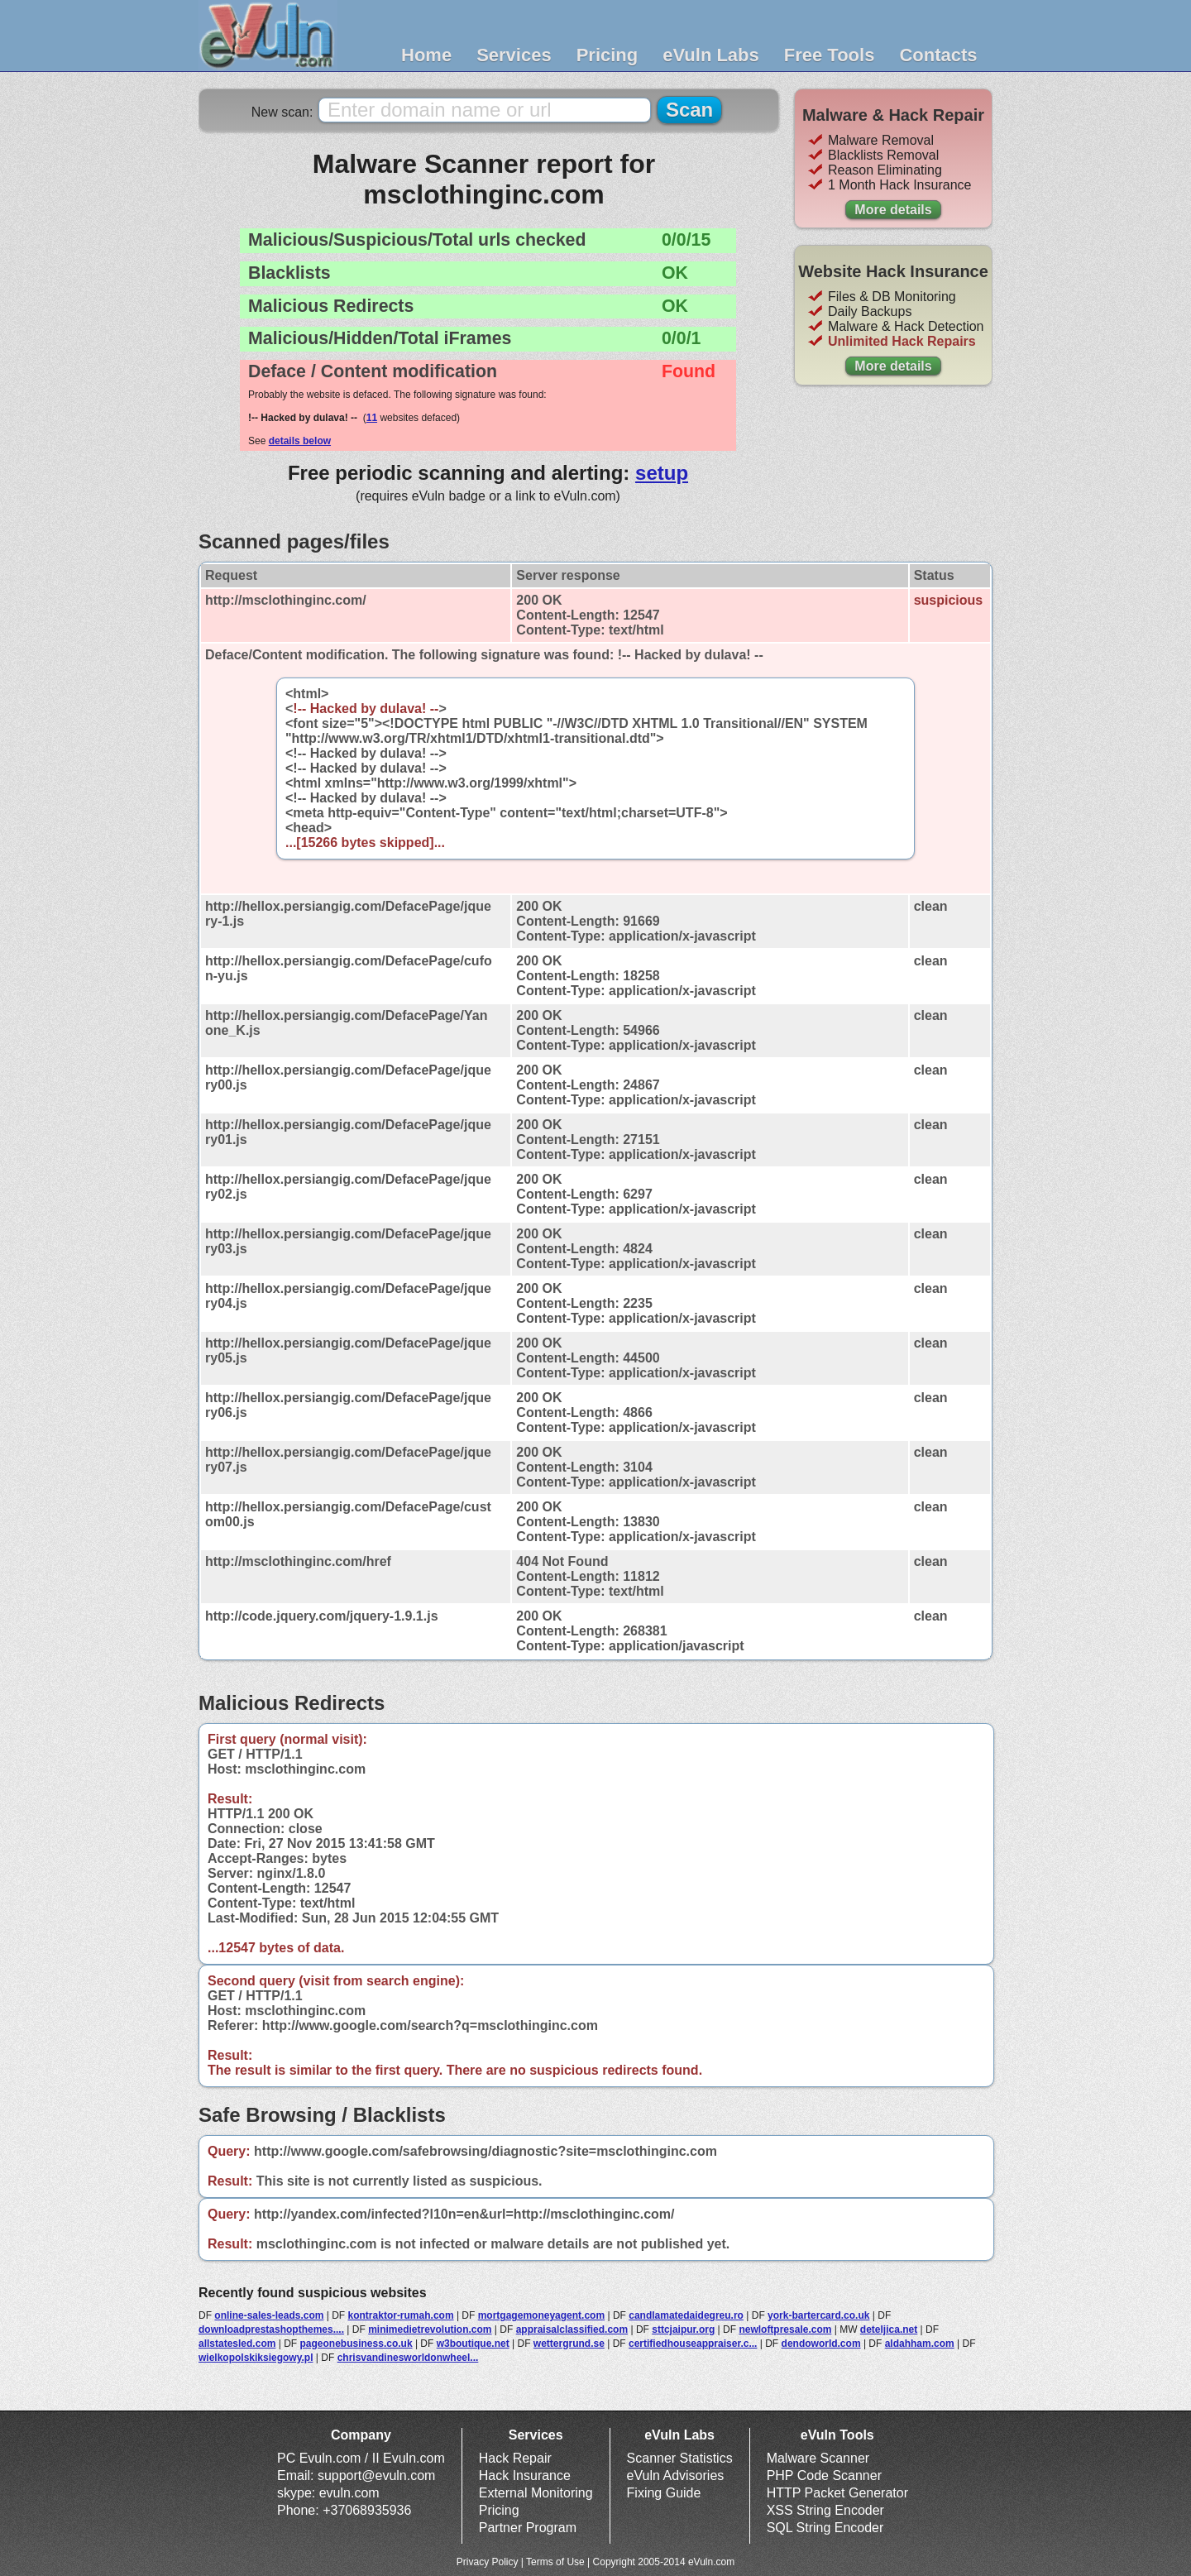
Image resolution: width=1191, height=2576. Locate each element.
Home (426, 55)
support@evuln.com (377, 2475)
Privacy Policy (488, 2562)
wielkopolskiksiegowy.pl (255, 2357)
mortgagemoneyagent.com (541, 2315)
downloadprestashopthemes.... (271, 2329)
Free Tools (829, 55)
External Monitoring (536, 2493)
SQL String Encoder (825, 2528)
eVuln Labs (710, 55)
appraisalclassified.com (572, 2329)
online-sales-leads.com (268, 2315)
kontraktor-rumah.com (401, 2315)
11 (371, 418)
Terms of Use (555, 2562)
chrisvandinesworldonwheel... (408, 2357)
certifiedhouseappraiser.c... (693, 2343)
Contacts (938, 55)
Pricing (607, 55)
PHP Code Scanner (824, 2475)
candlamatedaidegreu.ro (686, 2315)
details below (300, 441)
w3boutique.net (473, 2343)
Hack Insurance (525, 2475)
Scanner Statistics (680, 2458)
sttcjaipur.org (683, 2329)
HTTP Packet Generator (837, 2493)
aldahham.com (919, 2343)
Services (514, 55)
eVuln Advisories (676, 2475)
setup (661, 473)
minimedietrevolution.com (429, 2329)
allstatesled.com (236, 2343)
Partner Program (527, 2528)
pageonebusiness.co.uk (356, 2343)
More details (892, 210)
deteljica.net (888, 2329)
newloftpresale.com (785, 2329)
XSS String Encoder (825, 2510)
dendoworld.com (821, 2343)
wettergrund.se (569, 2343)
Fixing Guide (664, 2493)
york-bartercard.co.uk (818, 2315)
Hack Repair (515, 2458)
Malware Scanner (818, 2458)
